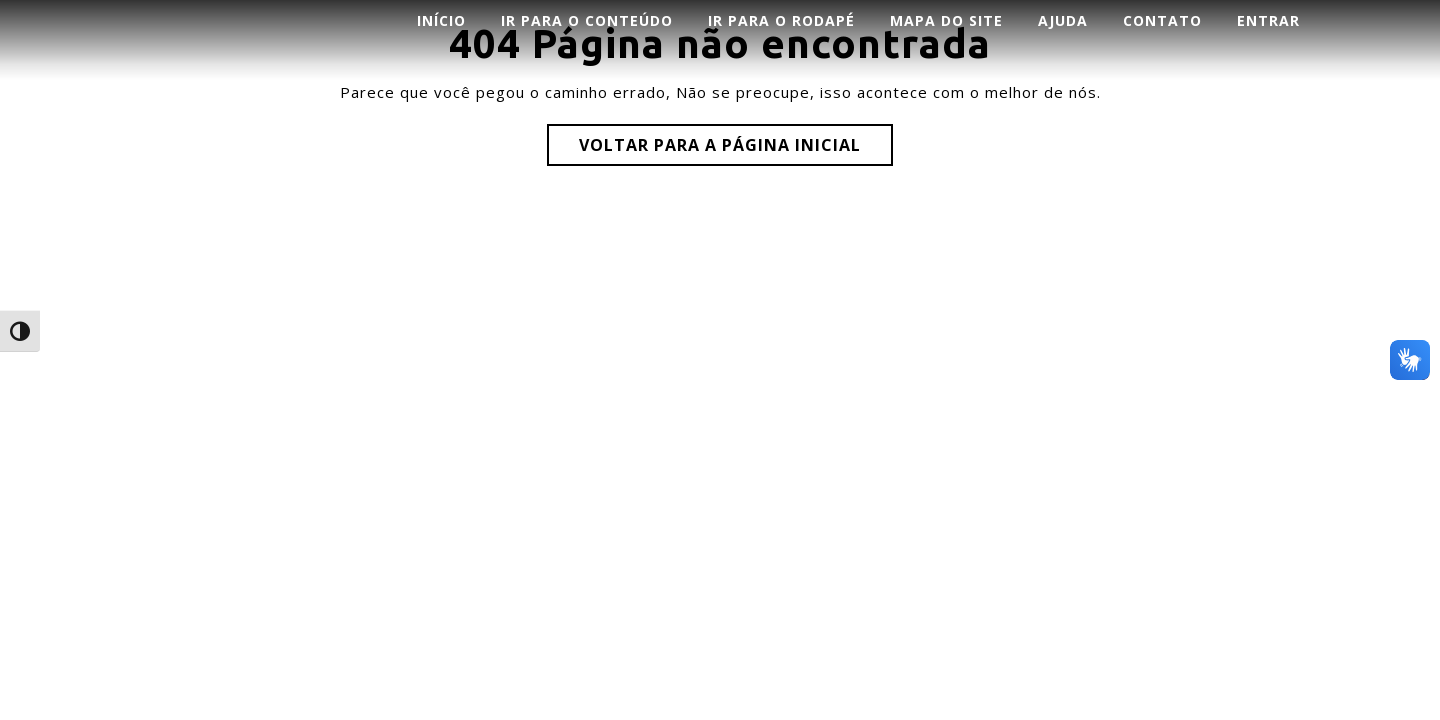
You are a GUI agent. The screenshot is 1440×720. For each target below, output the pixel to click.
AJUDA (1063, 20)
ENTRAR (1268, 20)
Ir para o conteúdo (587, 20)
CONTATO (1162, 20)
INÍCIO (441, 20)
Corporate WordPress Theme (665, 234)
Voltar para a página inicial (720, 145)
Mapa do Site (946, 20)
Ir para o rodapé (781, 20)
